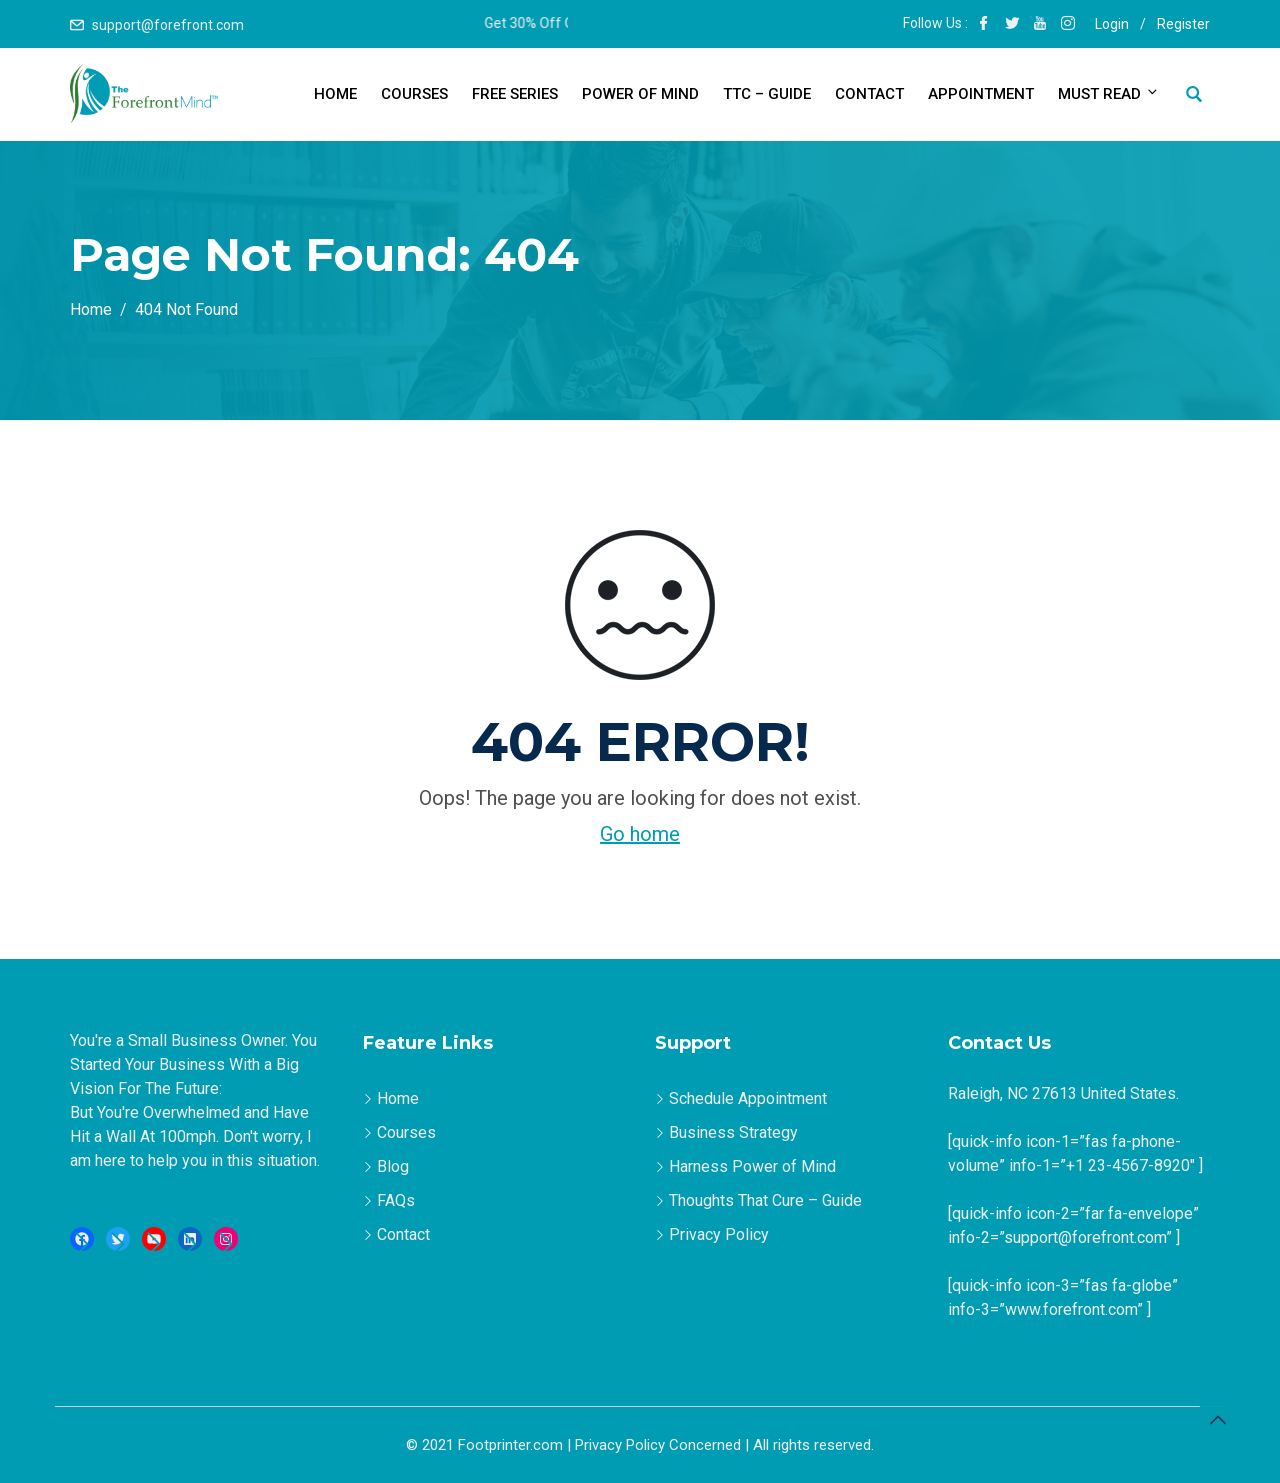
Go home (640, 834)
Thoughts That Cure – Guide (765, 1200)
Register (1183, 24)
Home (335, 94)
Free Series (515, 94)
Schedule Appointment (748, 1098)
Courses (414, 94)
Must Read (1107, 93)
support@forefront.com (168, 25)
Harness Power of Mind (752, 1166)
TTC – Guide (767, 94)
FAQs (396, 1200)
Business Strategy (733, 1132)
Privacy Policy (719, 1234)
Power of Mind (640, 94)
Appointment (981, 94)
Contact (869, 94)
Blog (393, 1166)
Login (1112, 24)
